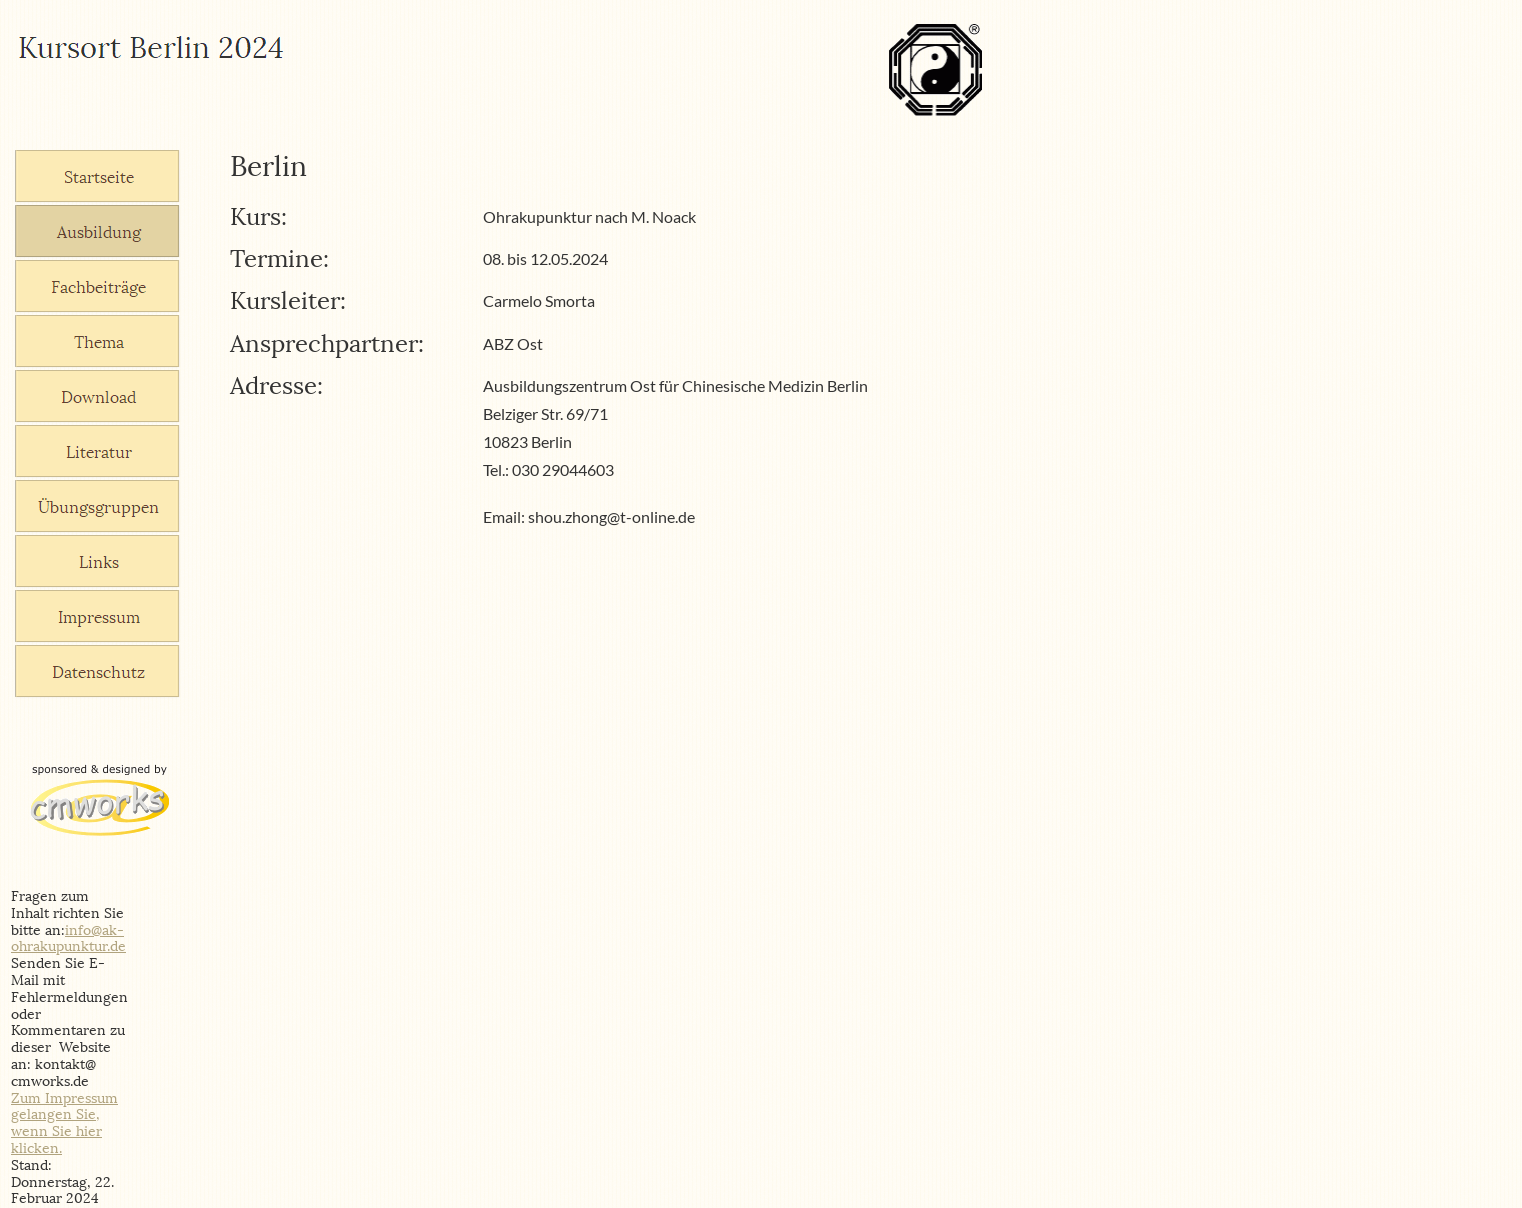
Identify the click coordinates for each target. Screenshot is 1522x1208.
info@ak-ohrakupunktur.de (68, 939)
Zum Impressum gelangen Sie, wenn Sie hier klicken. (64, 1123)
